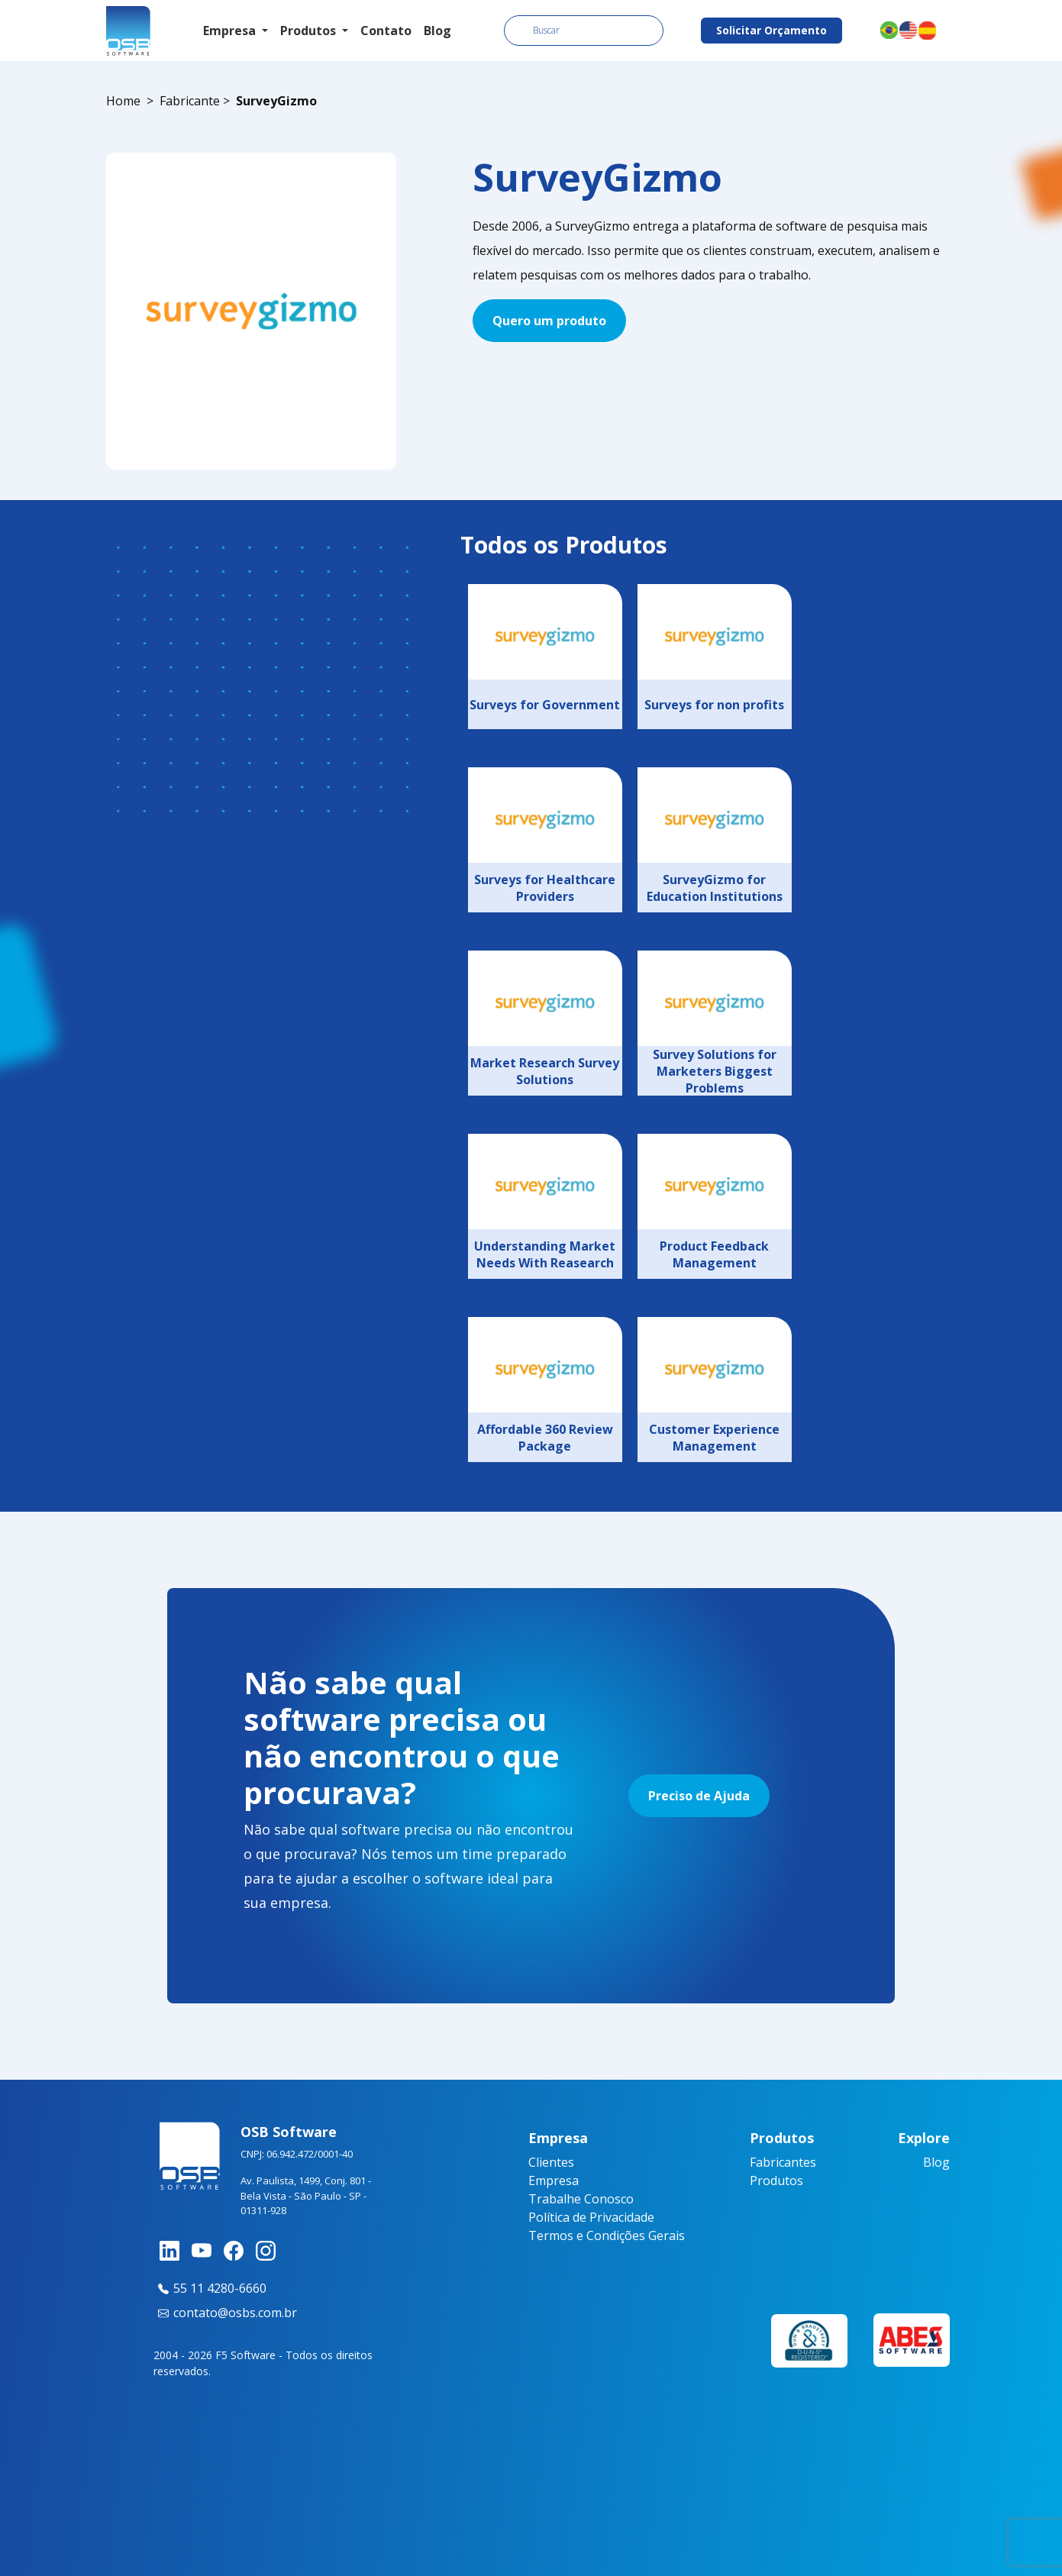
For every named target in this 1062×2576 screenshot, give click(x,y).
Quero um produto (549, 320)
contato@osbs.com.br (225, 2312)
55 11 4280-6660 (209, 2288)
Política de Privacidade (591, 2217)
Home (123, 100)
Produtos (776, 2180)
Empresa (553, 2180)
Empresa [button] (231, 30)
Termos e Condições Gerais (606, 2235)
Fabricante (190, 100)
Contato (386, 30)
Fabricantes (783, 2162)
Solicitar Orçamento (771, 30)
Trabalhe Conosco (581, 2198)
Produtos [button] (309, 30)
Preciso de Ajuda (699, 1795)
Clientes (551, 2162)
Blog (437, 30)
